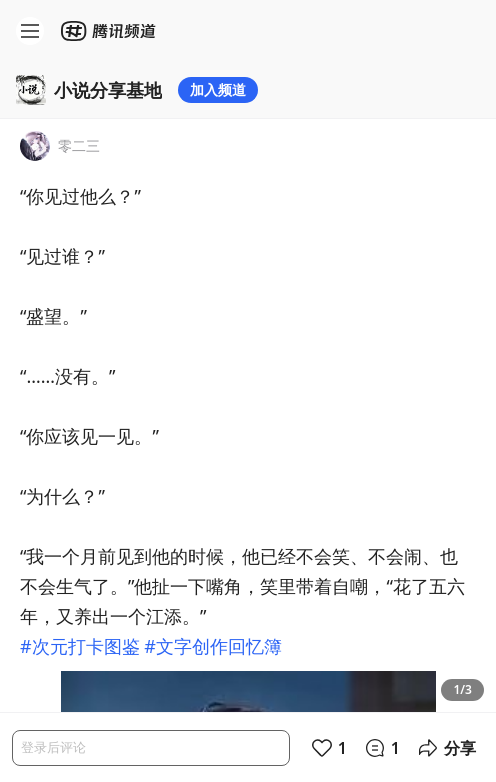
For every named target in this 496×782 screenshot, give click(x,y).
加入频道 (218, 89)
